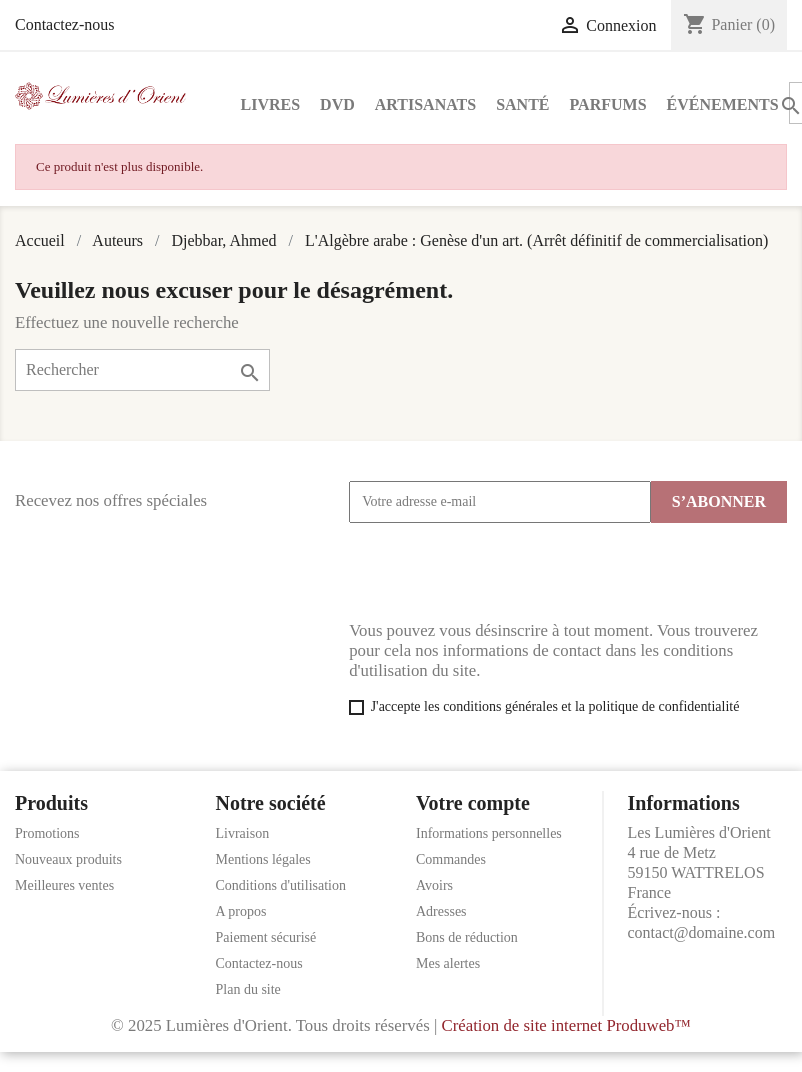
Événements (723, 104)
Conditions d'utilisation (281, 885)
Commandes (451, 859)
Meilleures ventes (64, 885)
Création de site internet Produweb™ (565, 1025)
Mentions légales (263, 859)
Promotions (47, 833)
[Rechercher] (142, 370)
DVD (337, 104)
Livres (271, 104)
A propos (241, 911)
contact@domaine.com (702, 932)
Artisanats (425, 104)
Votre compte (473, 803)
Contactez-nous (65, 24)
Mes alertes (448, 963)
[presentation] (501, 572)
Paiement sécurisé (266, 937)
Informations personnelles (489, 833)
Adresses (441, 911)
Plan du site (248, 989)
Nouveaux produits (68, 859)
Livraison (243, 833)
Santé (522, 104)
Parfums (608, 104)
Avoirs (434, 885)
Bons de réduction (467, 937)
